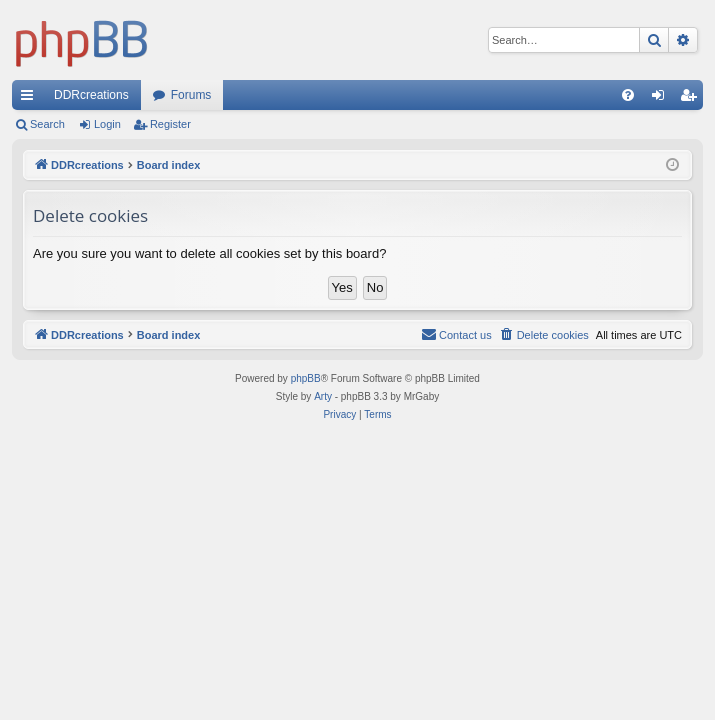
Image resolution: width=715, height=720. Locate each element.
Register (170, 124)
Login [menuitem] (662, 99)
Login (107, 124)
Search (47, 124)
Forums (191, 95)
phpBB (306, 378)
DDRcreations (91, 95)
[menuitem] (628, 95)
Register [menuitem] (692, 99)
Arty (323, 396)
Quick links (31, 99)
